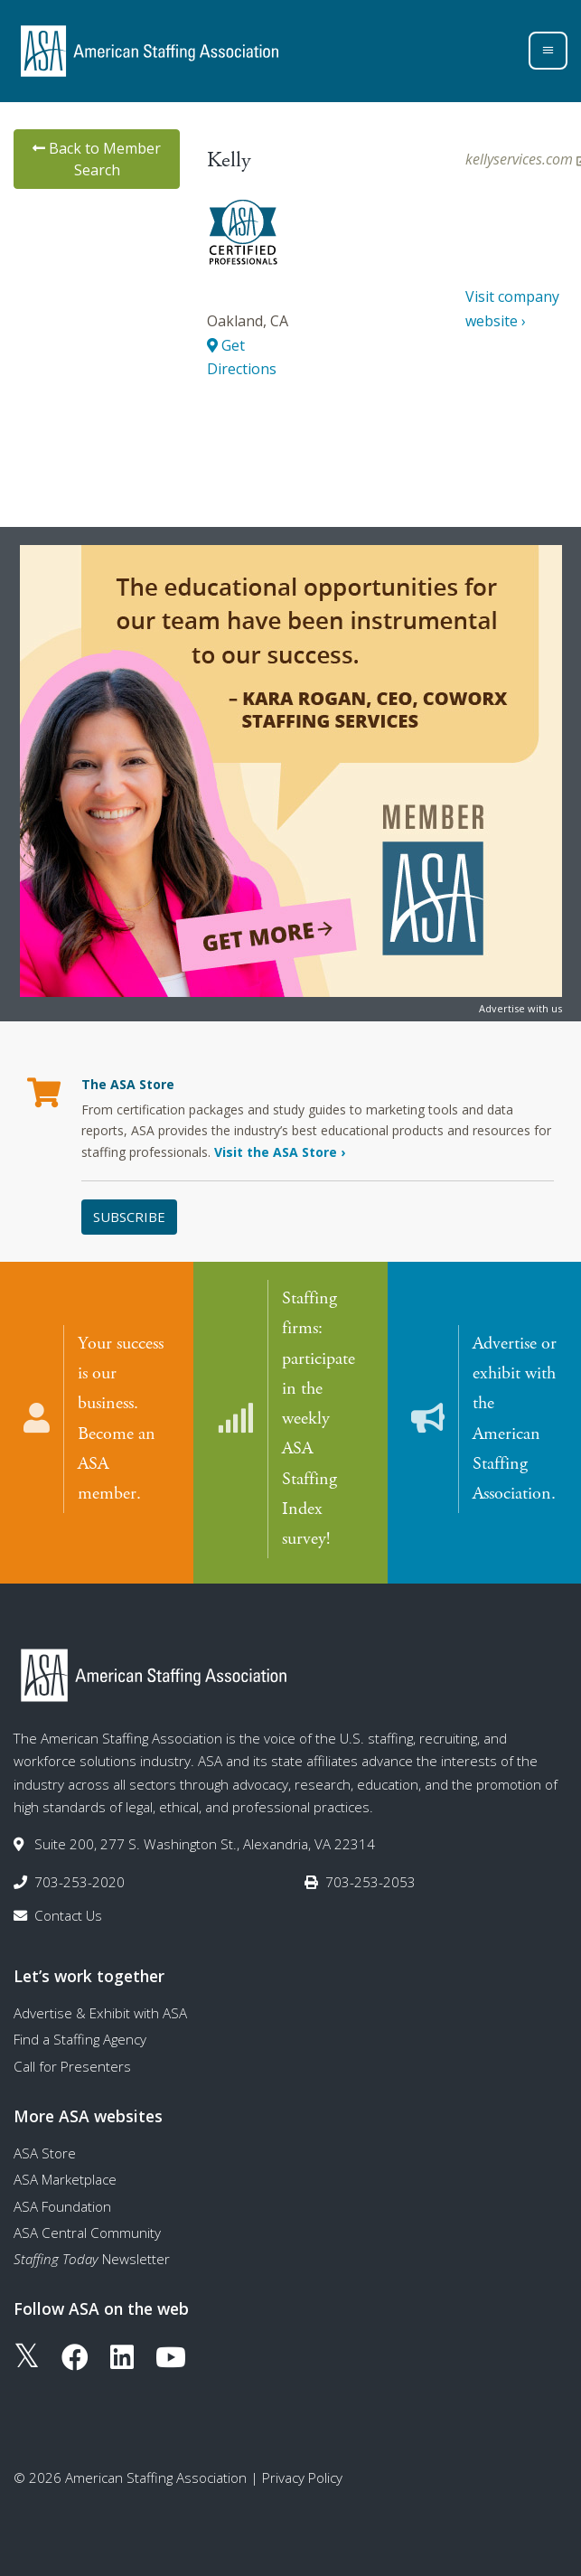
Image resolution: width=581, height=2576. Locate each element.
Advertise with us (520, 1008)
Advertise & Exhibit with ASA (100, 2012)
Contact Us (68, 1914)
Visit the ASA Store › (279, 1152)
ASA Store (45, 2152)
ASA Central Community (87, 2232)
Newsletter (92, 2258)
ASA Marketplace (65, 2178)
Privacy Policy (302, 2477)
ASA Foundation (62, 2205)
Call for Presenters (72, 2065)
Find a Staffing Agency (80, 2039)
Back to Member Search (97, 159)
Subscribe (129, 1217)
